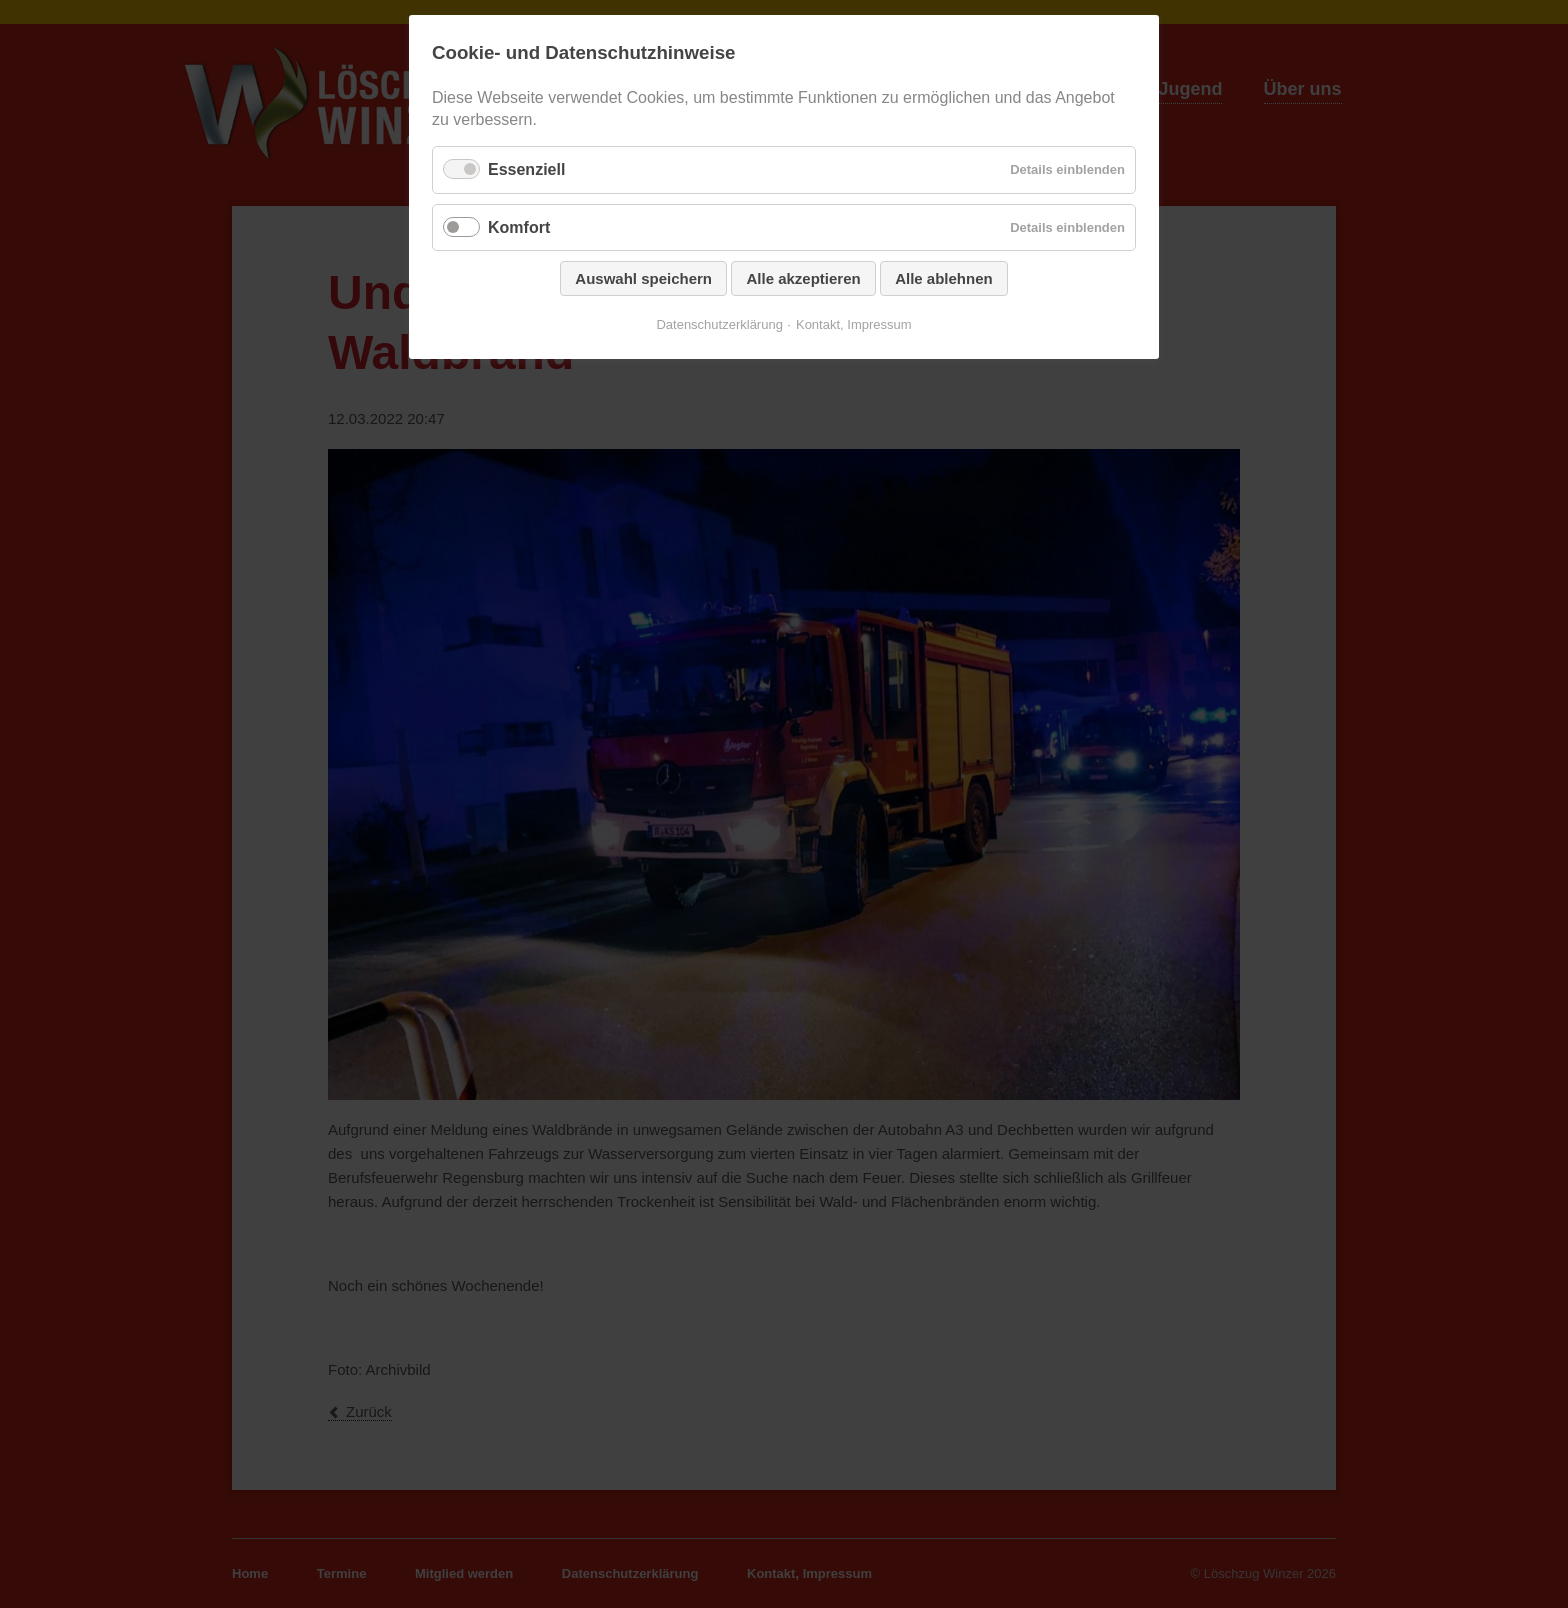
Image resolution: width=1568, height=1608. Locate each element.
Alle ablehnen (944, 278)
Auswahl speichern (643, 278)
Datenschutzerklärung (719, 324)
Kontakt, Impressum (854, 324)
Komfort (519, 227)
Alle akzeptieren (803, 278)
